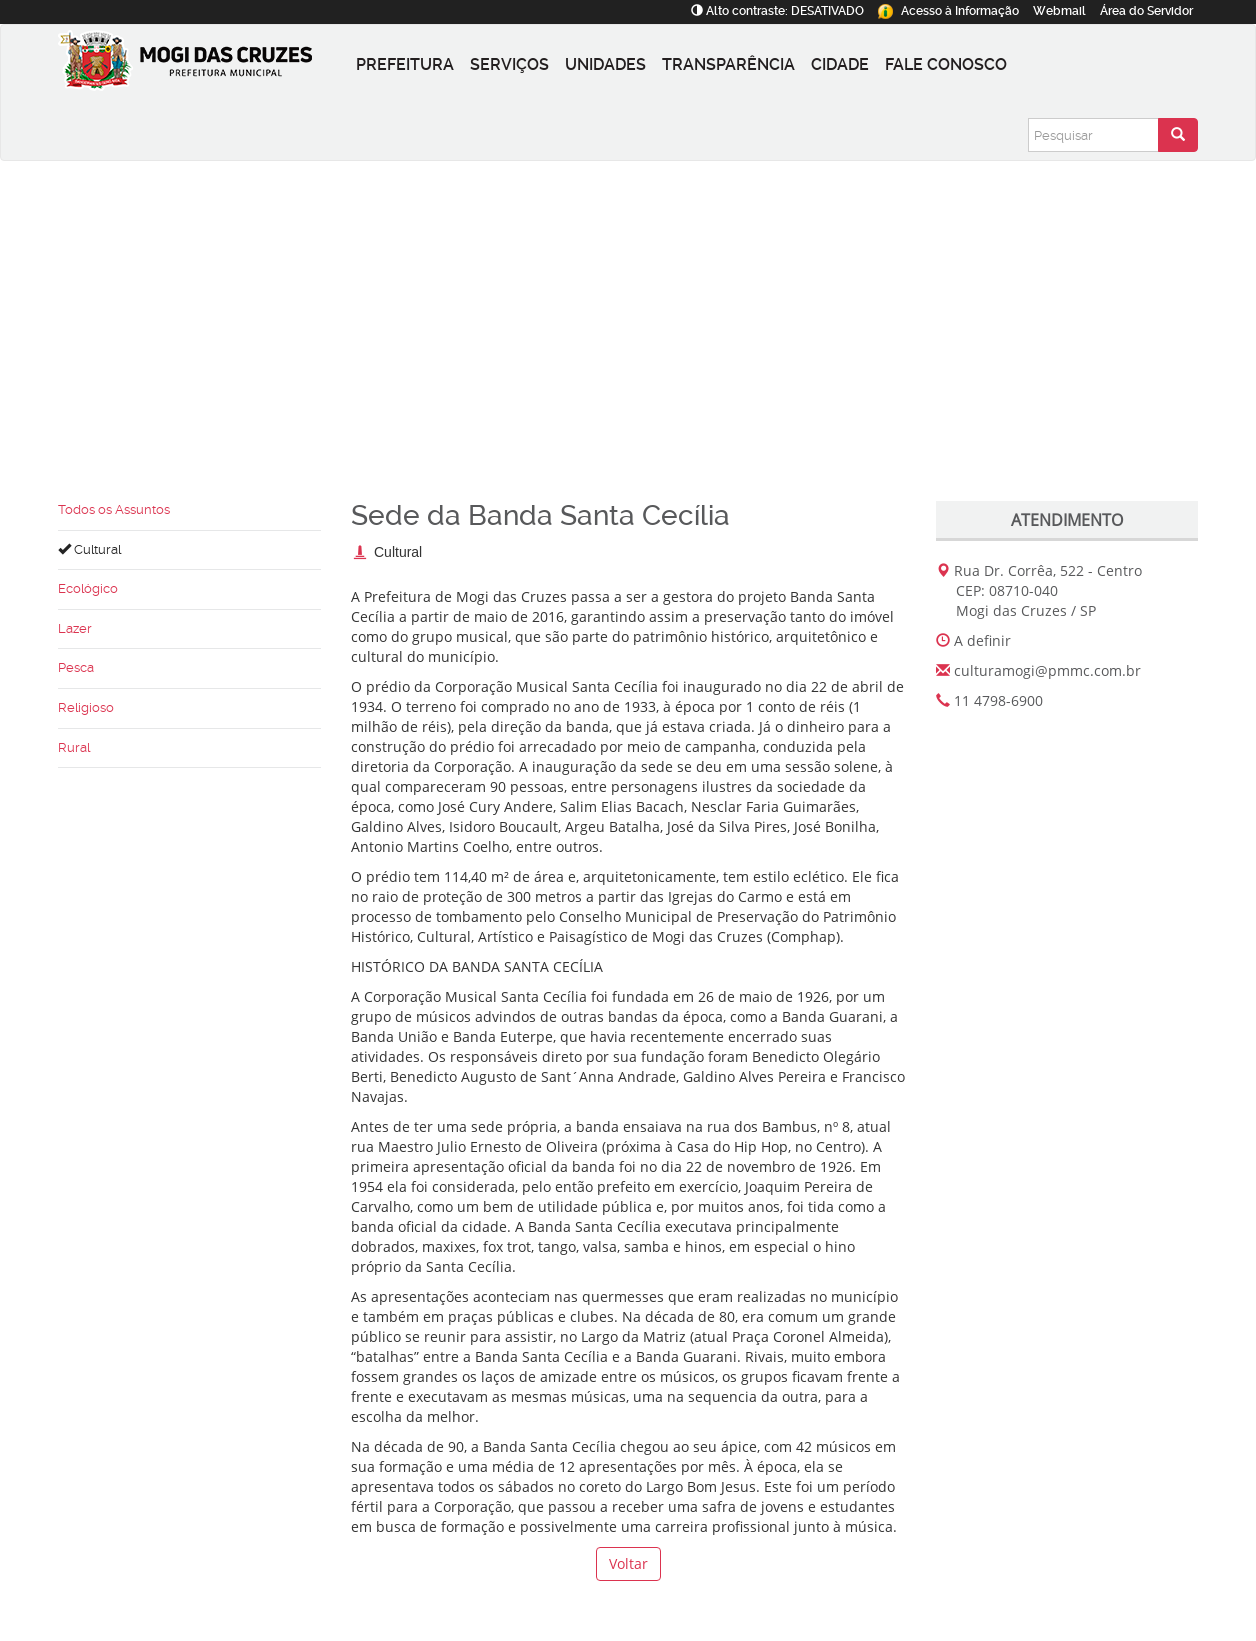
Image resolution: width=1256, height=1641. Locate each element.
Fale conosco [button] (946, 64)
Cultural (89, 549)
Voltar (628, 1563)
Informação (948, 11)
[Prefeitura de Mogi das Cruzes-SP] (203, 65)
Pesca (76, 667)
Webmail (1059, 11)
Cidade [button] (840, 64)
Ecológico (88, 588)
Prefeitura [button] (405, 64)
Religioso (86, 707)
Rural (74, 747)
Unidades (605, 64)
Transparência (728, 64)
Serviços (509, 64)
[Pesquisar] (1093, 135)
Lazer (75, 628)
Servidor (1146, 11)
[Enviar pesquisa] (1178, 135)
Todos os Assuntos (114, 509)
